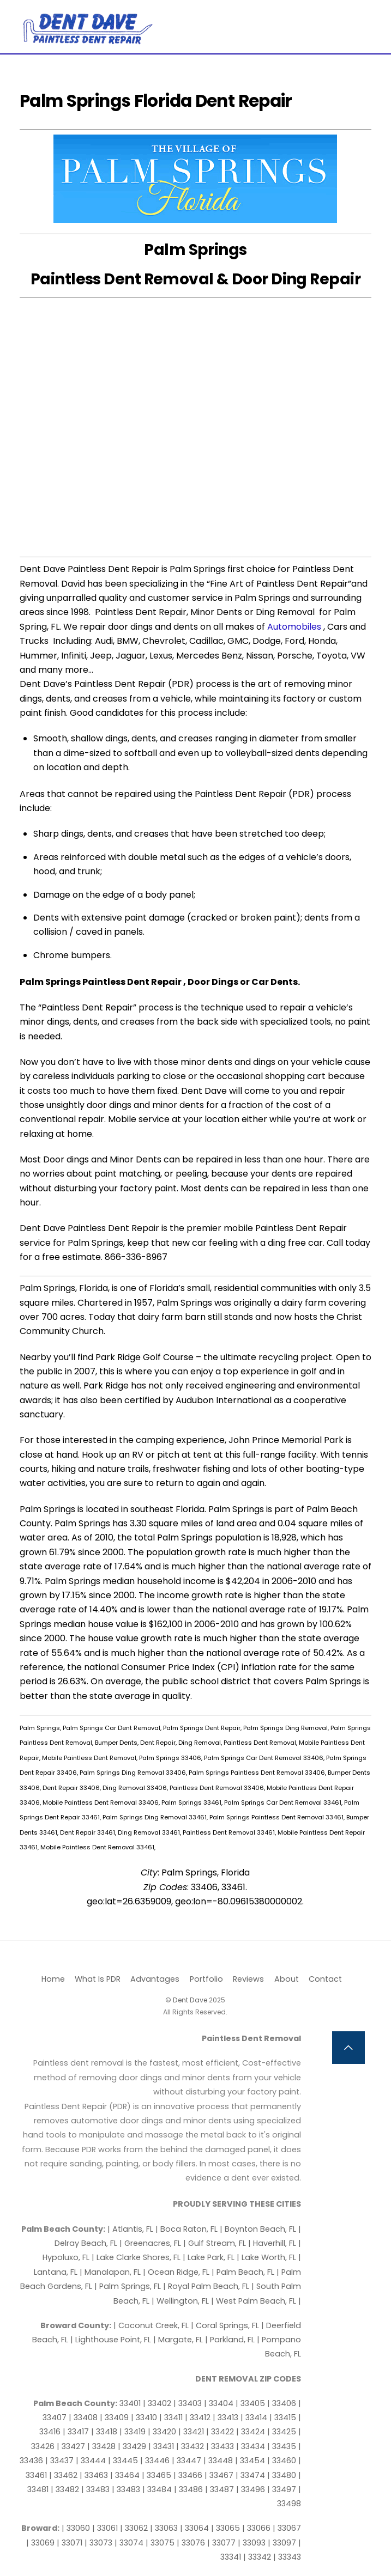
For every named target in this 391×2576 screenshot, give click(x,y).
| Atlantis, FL (131, 2229)
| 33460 (282, 2460)
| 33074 (130, 2542)
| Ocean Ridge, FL (176, 2272)
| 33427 (72, 2446)
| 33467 (220, 2475)
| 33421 (192, 2431)
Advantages (154, 1979)
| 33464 (126, 2475)
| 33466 (188, 2475)
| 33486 (189, 2489)
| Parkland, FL (231, 2339)
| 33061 (106, 2528)
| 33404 (220, 2403)
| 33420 (163, 2431)
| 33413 (226, 2417)
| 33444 (92, 2460)
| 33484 (158, 2489)
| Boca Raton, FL (187, 2229)
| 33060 (77, 2528)
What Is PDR (98, 1979)
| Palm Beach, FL (244, 2272)
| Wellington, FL (181, 2300)
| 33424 (251, 2431)
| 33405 (251, 2403)
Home (53, 1979)
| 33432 (191, 2446)
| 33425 (282, 2431)
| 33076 (192, 2542)
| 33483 (96, 2489)
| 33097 (283, 2542)
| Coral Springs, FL (226, 2325)
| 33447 (187, 2460)
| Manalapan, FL (110, 2272)
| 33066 (257, 2528)
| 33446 (156, 2460)
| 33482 (66, 2489)
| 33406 (282, 2403)
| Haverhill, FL (273, 2243)
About (286, 1979)
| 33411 (172, 2417)
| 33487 (220, 2489)
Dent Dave (190, 2000)
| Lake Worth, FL (267, 2257)
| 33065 (226, 2528)
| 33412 (199, 2417)
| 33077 (222, 2542)
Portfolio (206, 1979)
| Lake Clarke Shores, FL (137, 2257)
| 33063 (165, 2528)
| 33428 (102, 2446)
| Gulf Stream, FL (215, 2243)
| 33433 (221, 2446)
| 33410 (145, 2417)
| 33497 (282, 2489)
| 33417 (77, 2431)
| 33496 (251, 2489)
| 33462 (64, 2475)
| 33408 (84, 2417)
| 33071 (71, 2542)
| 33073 (100, 2542)
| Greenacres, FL (151, 2243)
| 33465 (157, 2475)
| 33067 (287, 2528)
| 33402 (158, 2403)
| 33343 (287, 2556)
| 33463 (95, 2475)
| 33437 (60, 2460)
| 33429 (133, 2446)
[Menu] (364, 15)
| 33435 (282, 2446)
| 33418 (105, 2431)
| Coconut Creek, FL (152, 2325)
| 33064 (195, 2528)
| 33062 (135, 2528)
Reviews (248, 1979)
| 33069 (41, 2542)
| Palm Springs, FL (128, 2286)
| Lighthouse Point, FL (111, 2339)
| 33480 (282, 2475)
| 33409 (115, 2417)
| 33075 (161, 2542)
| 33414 (254, 2417)
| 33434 (251, 2446)
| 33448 (219, 2460)
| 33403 (188, 2403)
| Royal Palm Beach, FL (207, 2286)
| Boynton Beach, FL (259, 2229)
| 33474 (251, 2475)
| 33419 (133, 2431)
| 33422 (221, 2431)
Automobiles (294, 626)
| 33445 (124, 2460)
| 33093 (253, 2542)
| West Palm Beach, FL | (256, 2300)
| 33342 (258, 2556)
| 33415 (283, 2417)
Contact (325, 1979)
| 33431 (162, 2446)
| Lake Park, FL (210, 2257)
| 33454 (251, 2460)
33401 (131, 2403)
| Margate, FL (179, 2339)
